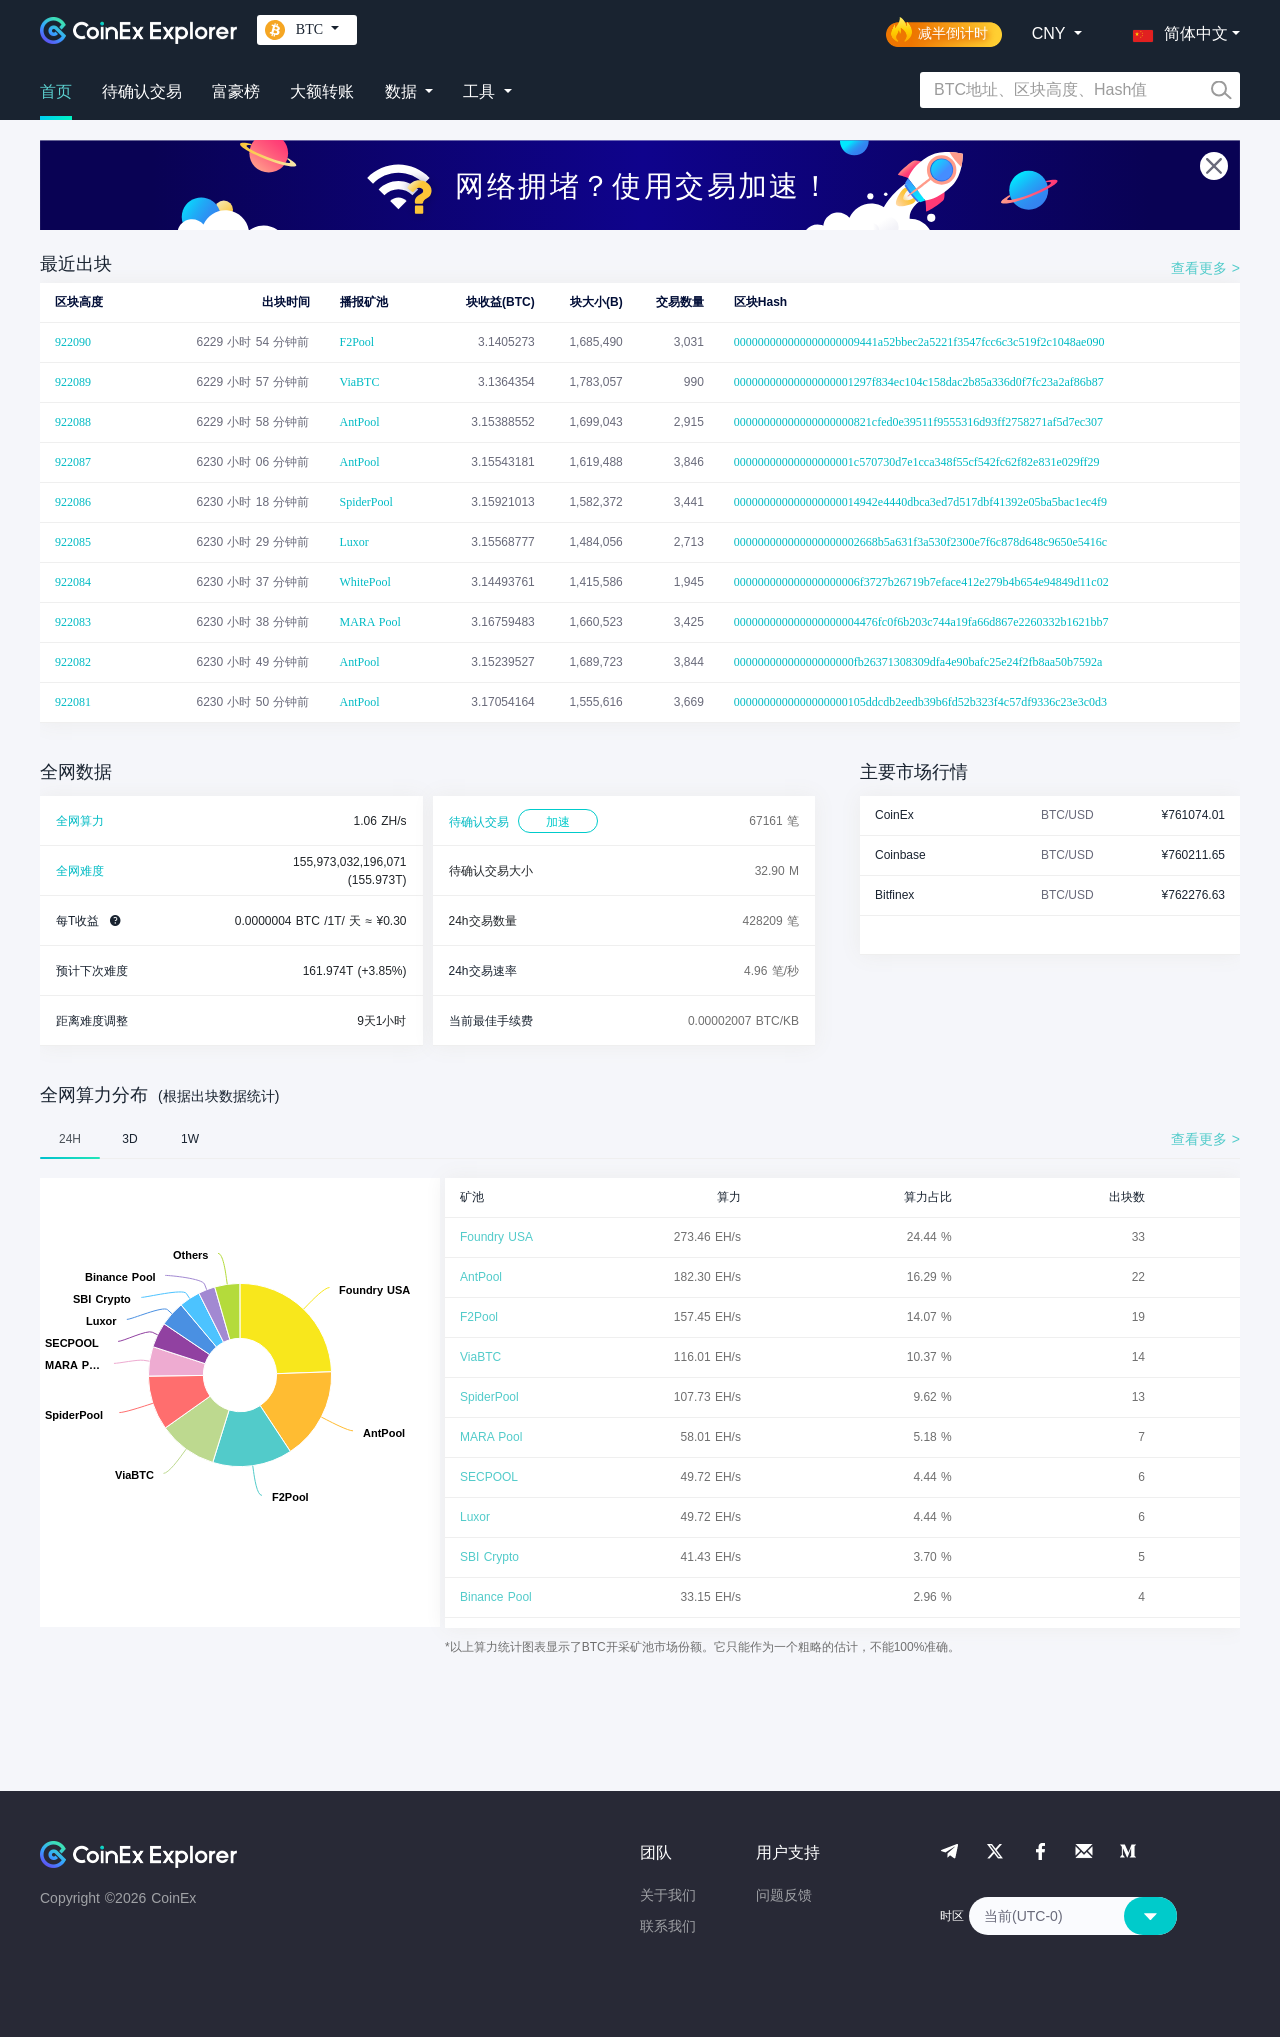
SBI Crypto (489, 1557)
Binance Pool (496, 1597)
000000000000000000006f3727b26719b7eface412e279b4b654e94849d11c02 (921, 582)
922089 (73, 382)
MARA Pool (370, 622)
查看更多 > (1205, 268)
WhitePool (365, 582)
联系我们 (668, 1926)
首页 (56, 91)
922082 (73, 662)
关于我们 (668, 1895)
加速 (558, 822)
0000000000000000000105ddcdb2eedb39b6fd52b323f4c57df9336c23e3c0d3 (920, 702)
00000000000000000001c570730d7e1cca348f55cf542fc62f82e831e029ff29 (917, 462)
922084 (73, 582)
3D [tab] (129, 1139)
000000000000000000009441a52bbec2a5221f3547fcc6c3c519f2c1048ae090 (919, 342)
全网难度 (80, 871)
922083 (73, 622)
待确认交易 (142, 91)
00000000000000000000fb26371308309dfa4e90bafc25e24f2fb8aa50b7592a (918, 662)
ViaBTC (360, 382)
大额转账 (322, 91)
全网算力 (80, 821)
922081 (73, 702)
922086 (73, 502)
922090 (73, 342)
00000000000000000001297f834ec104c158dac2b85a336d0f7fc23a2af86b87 (919, 382)
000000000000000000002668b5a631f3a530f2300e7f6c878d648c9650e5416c (920, 542)
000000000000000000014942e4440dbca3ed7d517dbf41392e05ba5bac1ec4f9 (920, 502)
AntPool (360, 422)
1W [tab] (190, 1139)
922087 (73, 462)
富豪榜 (236, 91)
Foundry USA (496, 1237)
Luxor (354, 542)
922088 (73, 422)
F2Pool (357, 342)
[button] (1176, 30)
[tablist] (640, 1139)
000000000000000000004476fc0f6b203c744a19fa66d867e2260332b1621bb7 (921, 622)
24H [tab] (70, 1139)
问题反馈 (784, 1895)
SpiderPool (366, 502)
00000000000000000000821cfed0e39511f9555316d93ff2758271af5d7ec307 (918, 422)
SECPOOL (489, 1477)
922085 (73, 542)
